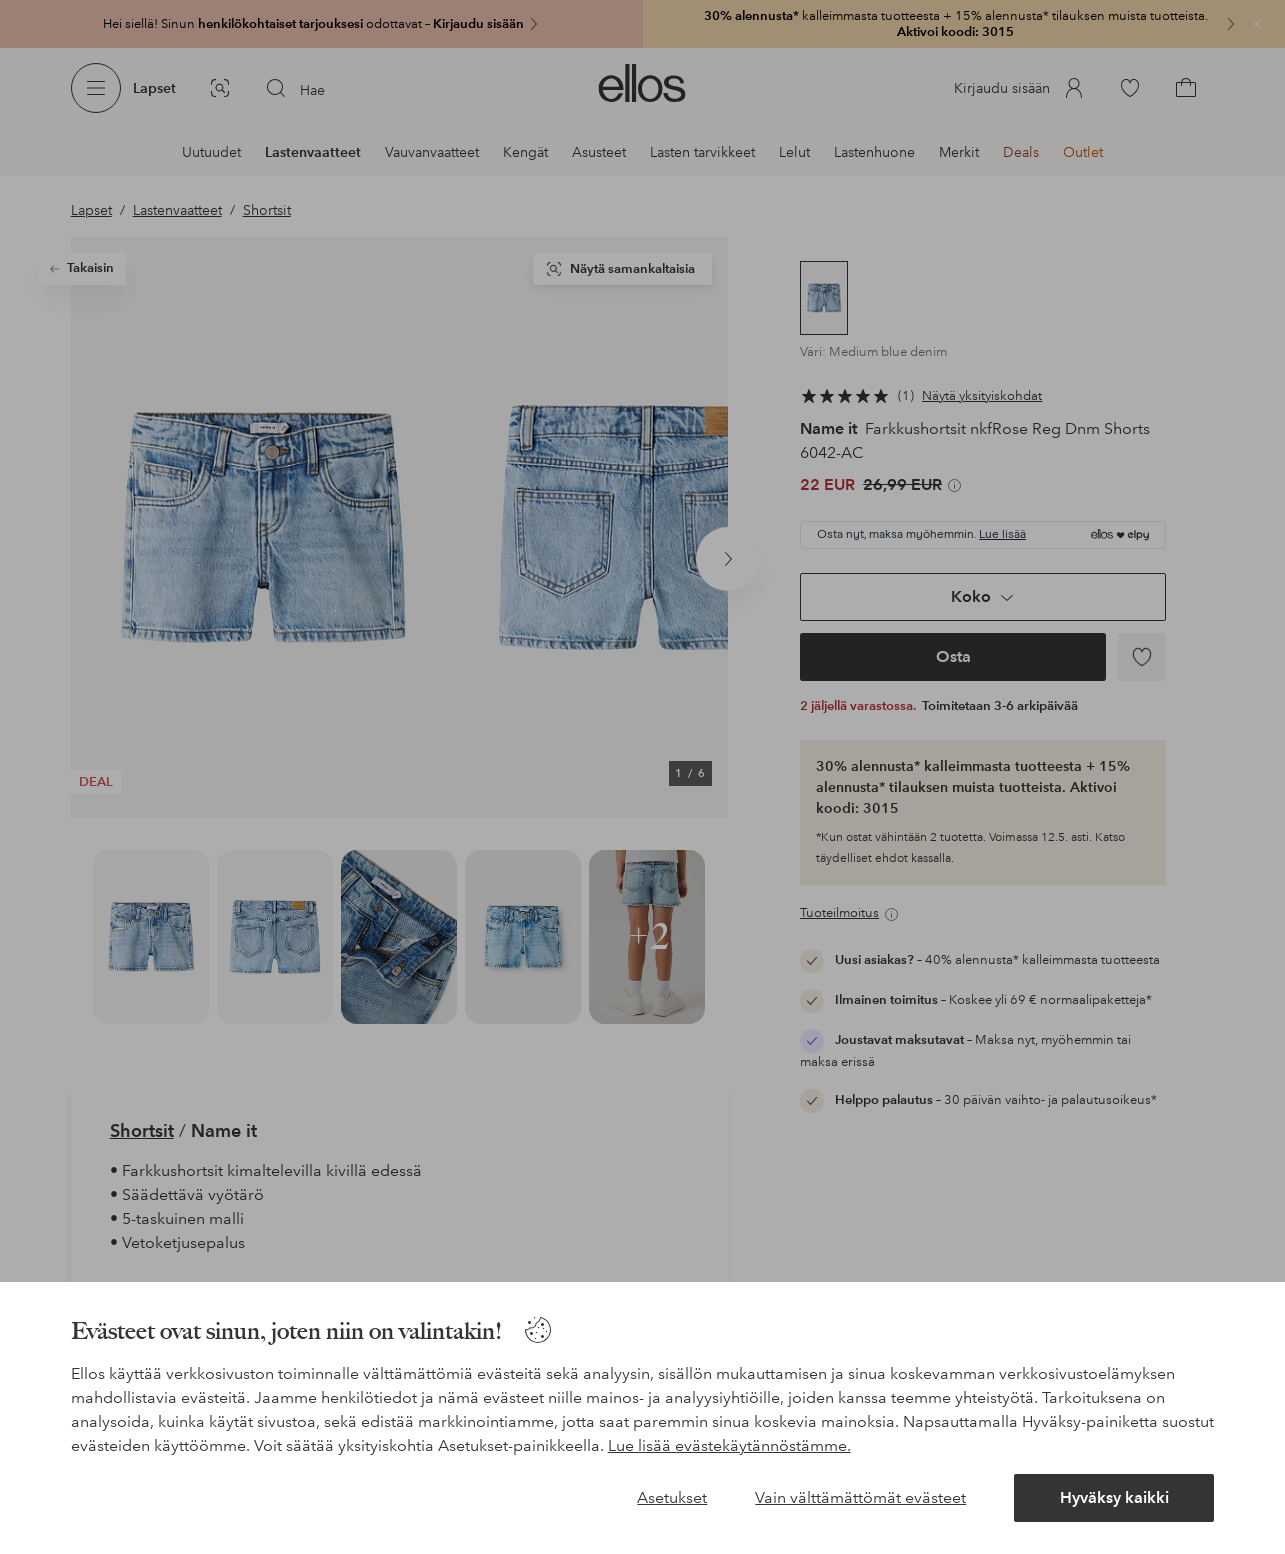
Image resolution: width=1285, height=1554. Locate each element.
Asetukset (672, 1497)
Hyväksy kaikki (1114, 1497)
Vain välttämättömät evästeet (860, 1497)
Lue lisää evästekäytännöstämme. (729, 1445)
